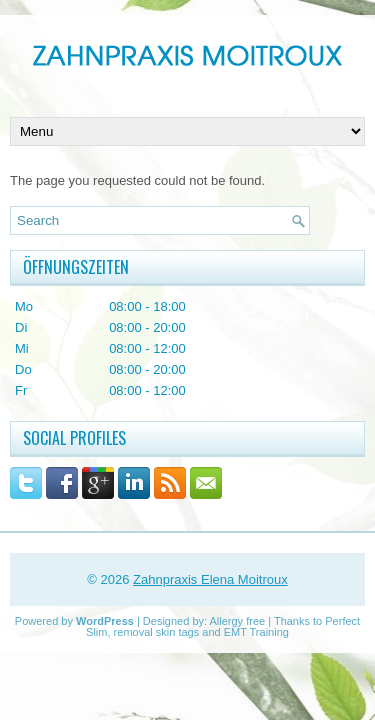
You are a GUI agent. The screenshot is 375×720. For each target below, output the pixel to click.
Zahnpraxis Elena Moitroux (210, 579)
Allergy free (238, 621)
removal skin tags (157, 632)
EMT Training (256, 632)
